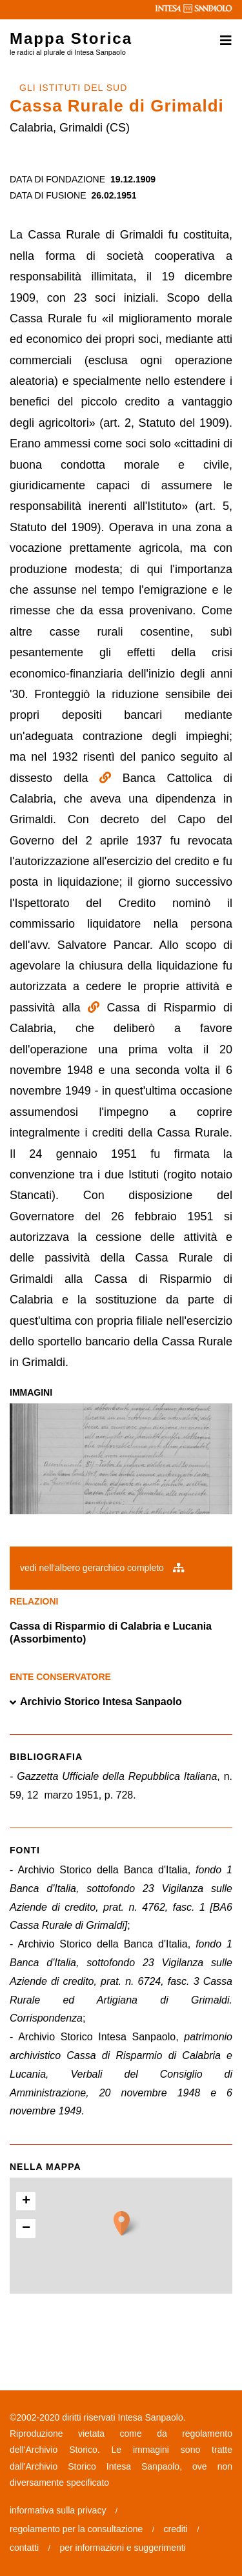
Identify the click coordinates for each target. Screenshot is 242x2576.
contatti (24, 2547)
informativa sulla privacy (58, 2510)
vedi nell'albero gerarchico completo (102, 1568)
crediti (176, 2529)
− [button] (26, 2228)
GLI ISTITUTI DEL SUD (73, 88)
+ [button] (26, 2201)
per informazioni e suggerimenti (122, 2547)
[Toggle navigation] (222, 40)
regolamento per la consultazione (76, 2529)
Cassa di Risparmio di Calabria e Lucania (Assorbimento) (111, 1632)
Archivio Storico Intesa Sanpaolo (96, 1701)
